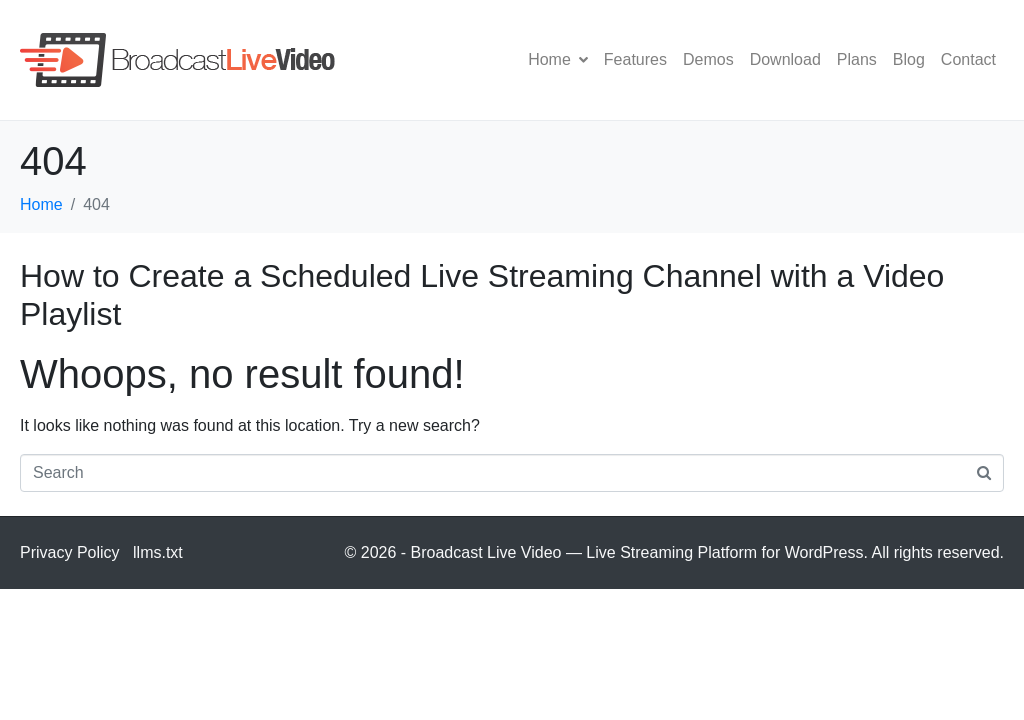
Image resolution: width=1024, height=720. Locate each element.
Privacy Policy (70, 552)
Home (558, 59)
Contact (968, 59)
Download (785, 59)
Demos (708, 59)
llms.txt (158, 552)
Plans (857, 59)
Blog (909, 59)
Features (635, 59)
